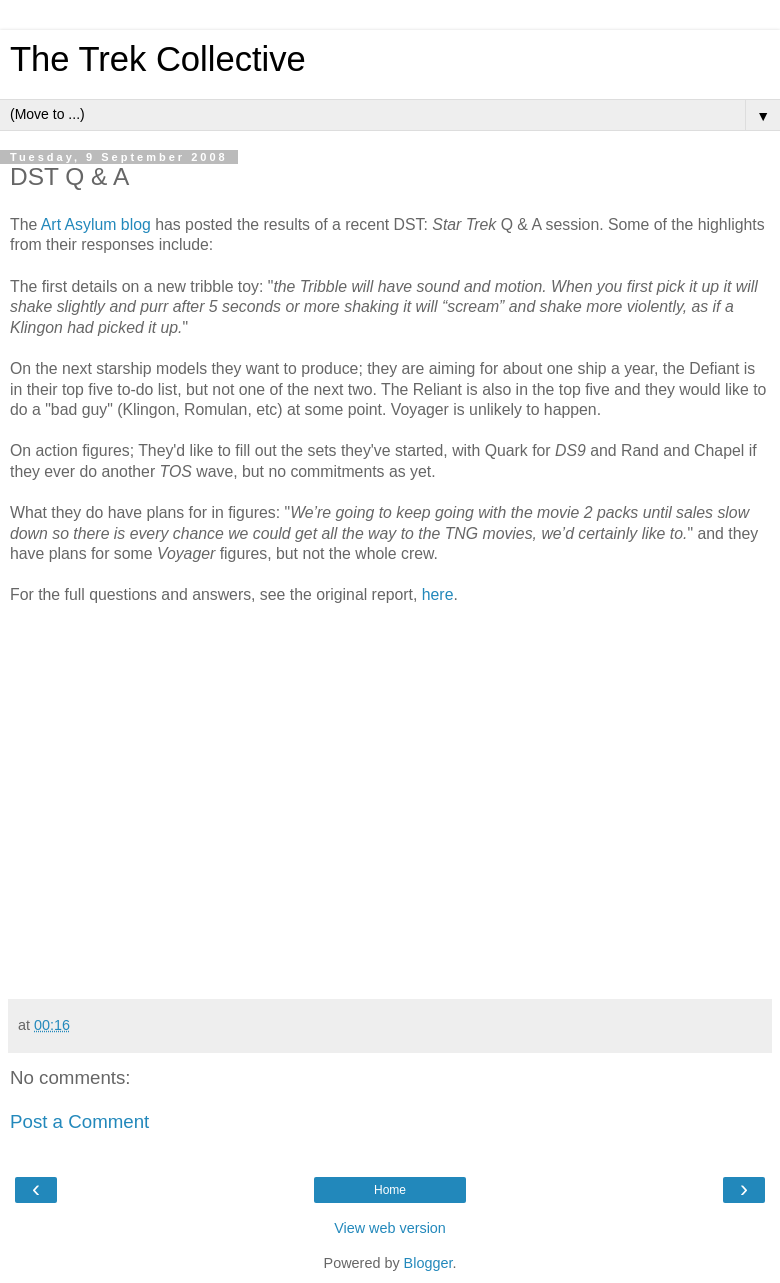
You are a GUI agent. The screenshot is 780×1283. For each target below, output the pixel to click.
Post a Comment (79, 1121)
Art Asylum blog (96, 224)
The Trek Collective (158, 59)
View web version (390, 1228)
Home (390, 1190)
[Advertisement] (390, 943)
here (438, 594)
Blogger (428, 1263)
